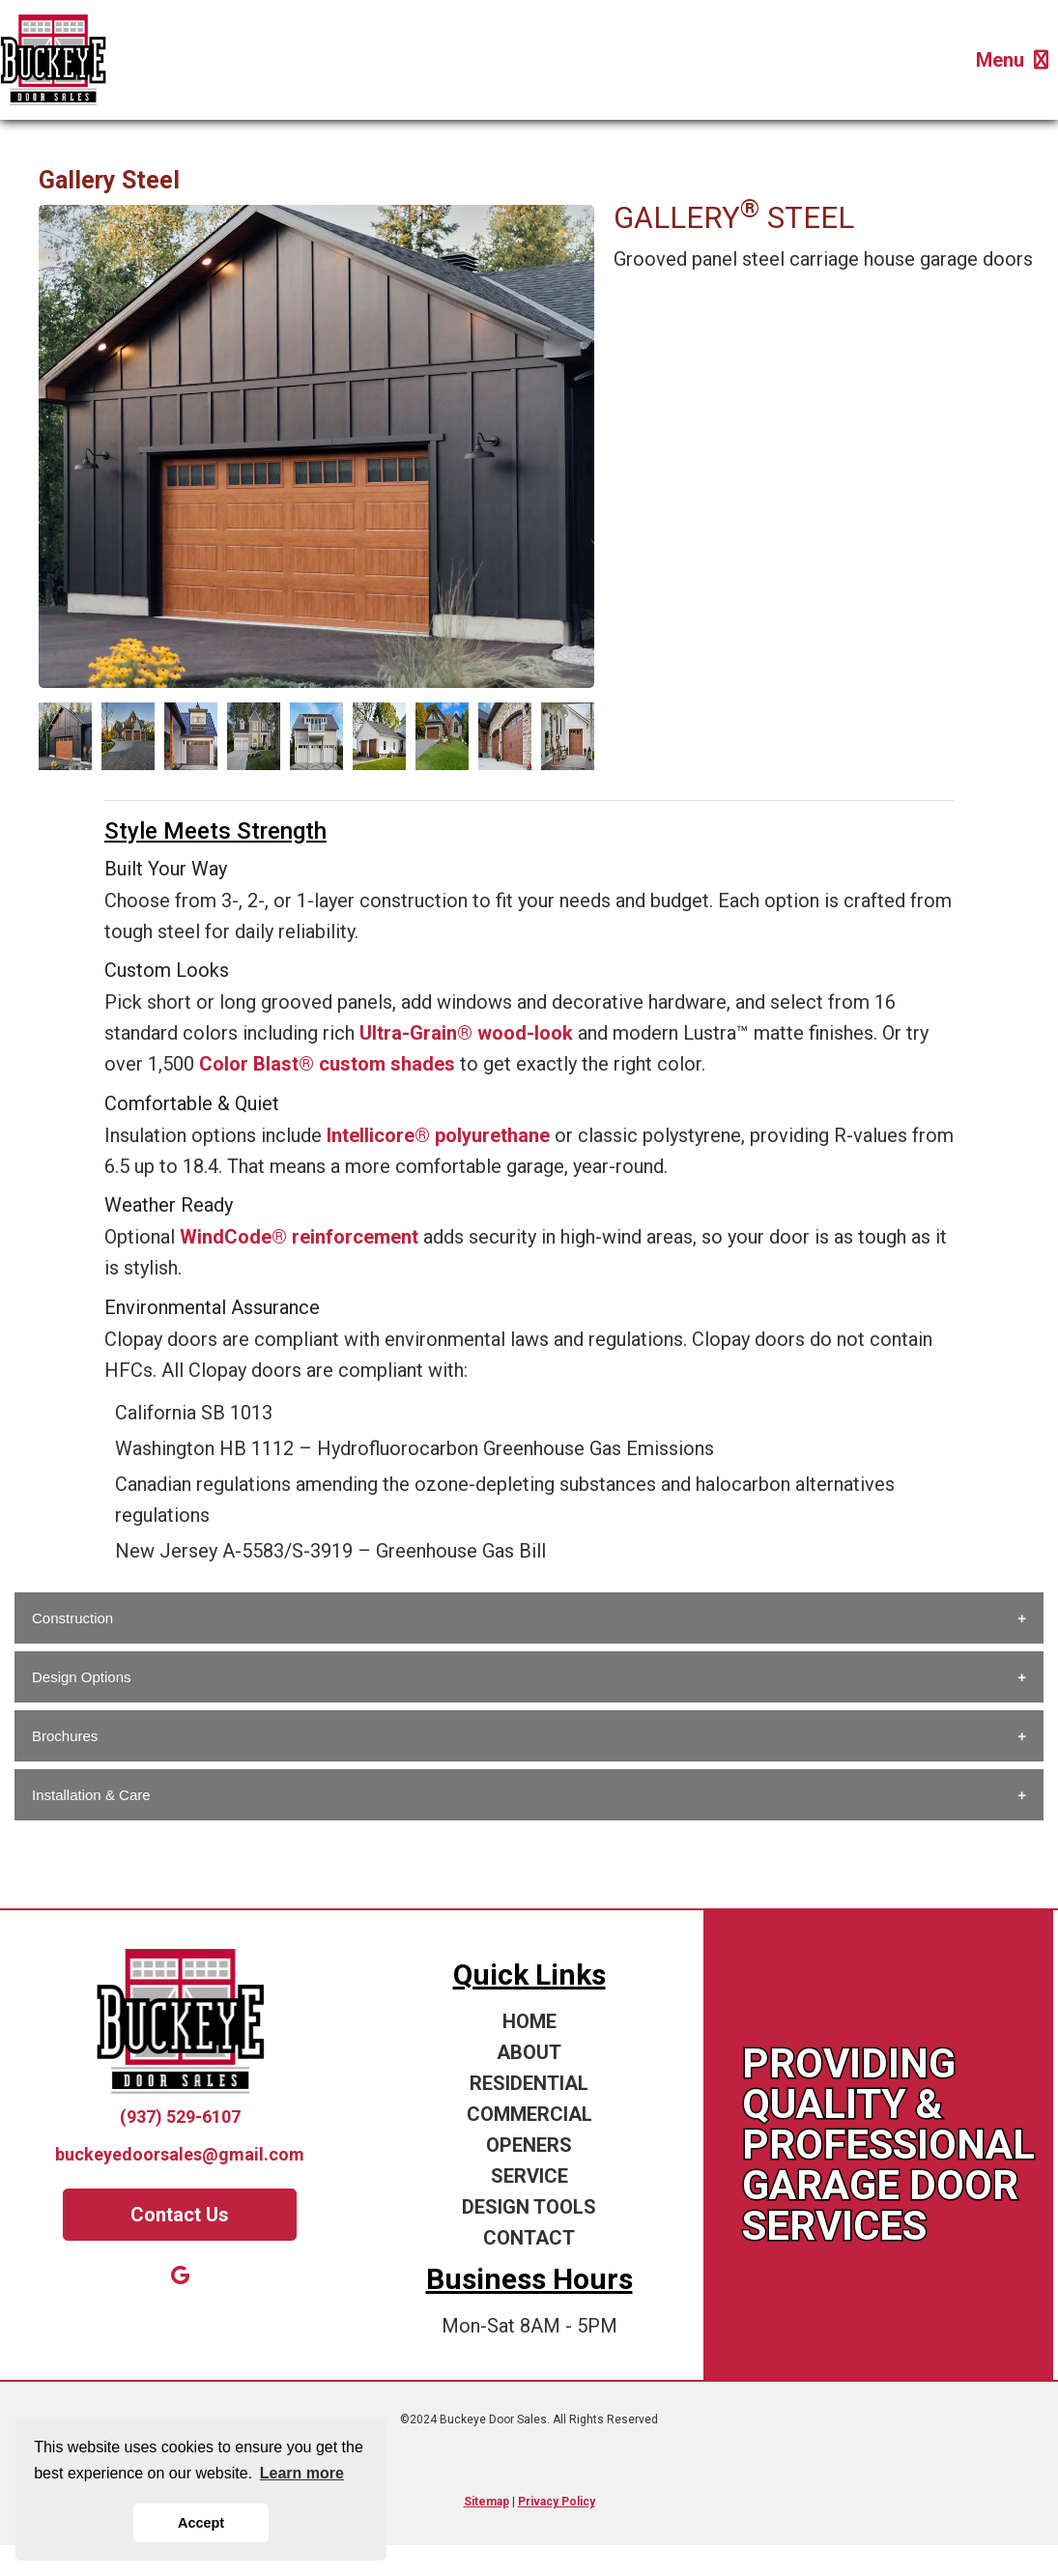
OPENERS (529, 2145)
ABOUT (529, 2052)
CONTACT (529, 2237)
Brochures (65, 1736)
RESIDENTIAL (529, 2083)
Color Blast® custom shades (327, 1063)
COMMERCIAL (529, 2114)
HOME (529, 2021)
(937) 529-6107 (180, 2116)
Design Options (81, 1677)
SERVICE (529, 2176)
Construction (72, 1618)
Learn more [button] (302, 2473)
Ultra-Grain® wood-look (466, 1033)
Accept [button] (201, 2523)
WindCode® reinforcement (299, 1236)
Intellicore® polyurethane (438, 1135)
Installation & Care (91, 1795)
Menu (1012, 60)
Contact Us (179, 2214)
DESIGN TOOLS (529, 2206)
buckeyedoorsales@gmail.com (179, 2154)
